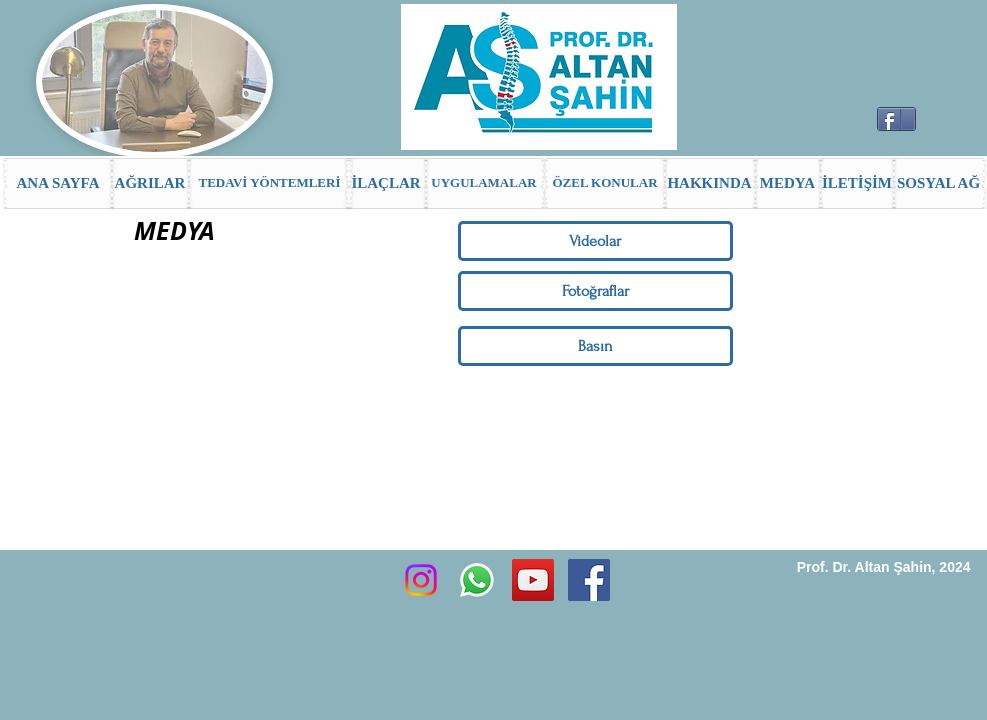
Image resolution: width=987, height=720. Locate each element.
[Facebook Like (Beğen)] (947, 127)
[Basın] (595, 346)
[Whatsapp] (477, 580)
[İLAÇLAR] (386, 183)
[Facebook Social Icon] (589, 580)
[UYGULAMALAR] (484, 183)
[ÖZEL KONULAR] (605, 183)
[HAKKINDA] (710, 183)
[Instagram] (421, 580)
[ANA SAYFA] (58, 183)
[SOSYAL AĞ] (939, 183)
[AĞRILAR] (150, 183)
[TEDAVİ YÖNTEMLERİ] (270, 183)
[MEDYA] (788, 183)
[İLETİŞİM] (857, 183)
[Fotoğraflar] (595, 291)
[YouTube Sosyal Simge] (533, 580)
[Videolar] (595, 241)
